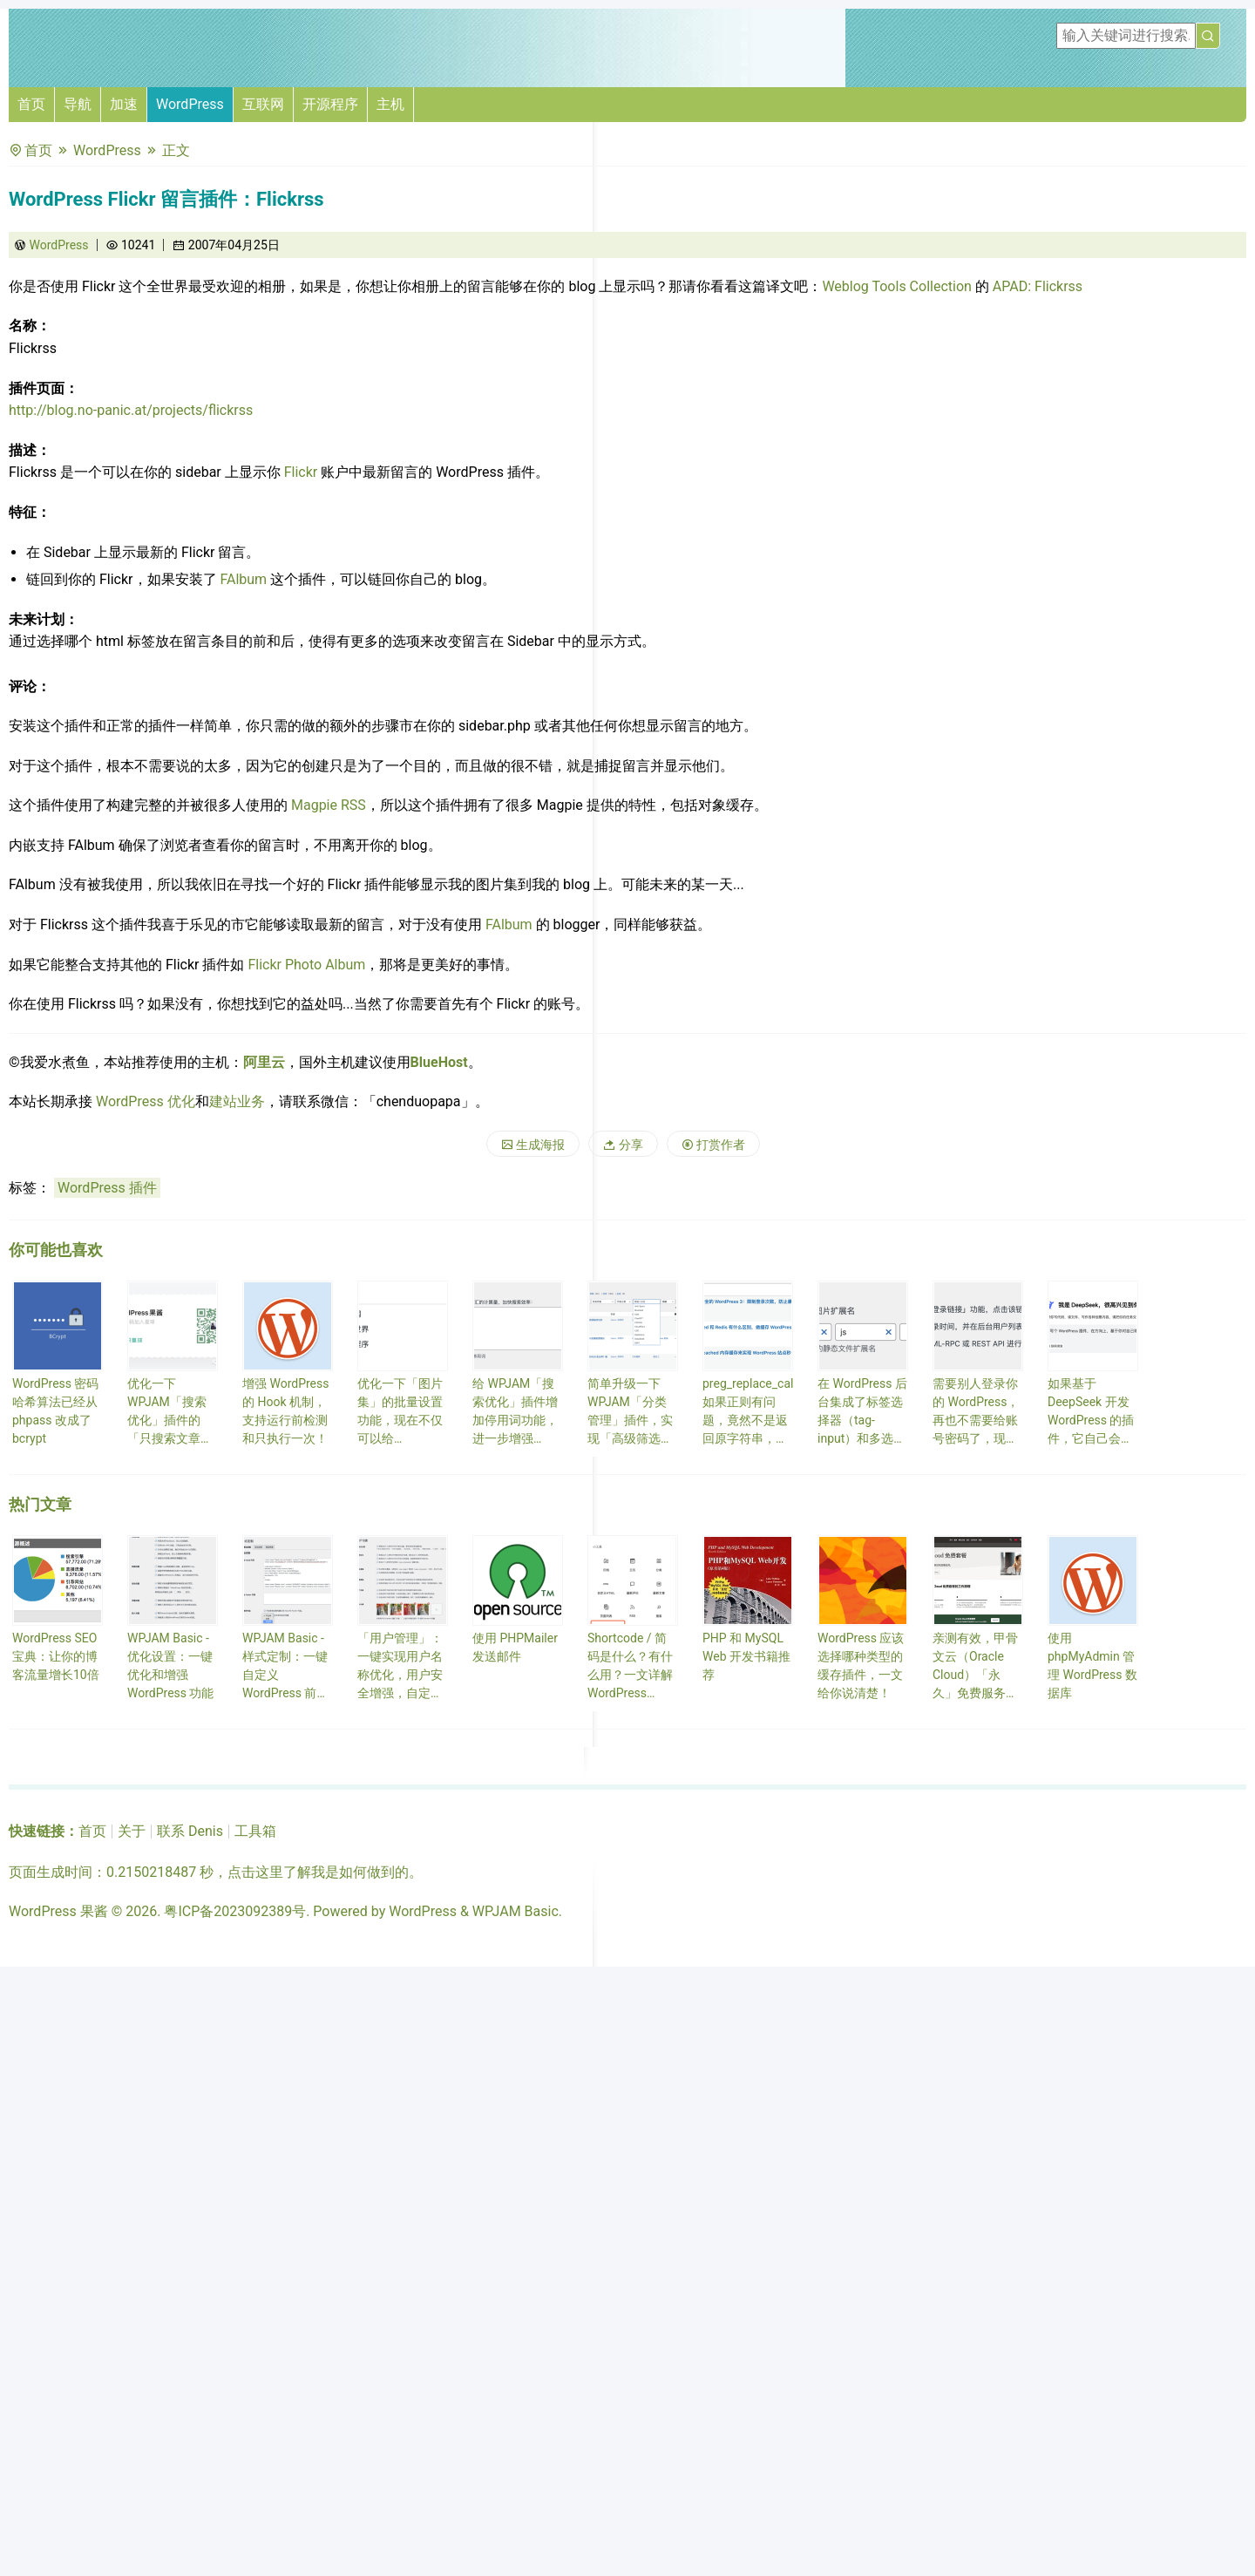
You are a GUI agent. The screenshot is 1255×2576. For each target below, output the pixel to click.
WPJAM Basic (515, 1911)
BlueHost (439, 1062)
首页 (31, 104)
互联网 (263, 104)
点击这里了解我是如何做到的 (318, 1872)
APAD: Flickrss (1037, 286)
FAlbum (243, 579)
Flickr (301, 472)
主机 (390, 104)
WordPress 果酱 (58, 1911)
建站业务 (237, 1101)
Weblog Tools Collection (896, 286)
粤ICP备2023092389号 (235, 1911)
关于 (132, 1831)
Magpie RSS (328, 805)
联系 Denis (190, 1831)
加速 (124, 104)
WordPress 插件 (107, 1187)
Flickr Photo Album (306, 964)
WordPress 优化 (145, 1101)
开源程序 (330, 104)
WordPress (190, 104)
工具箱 (255, 1831)
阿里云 (264, 1062)
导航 (78, 104)
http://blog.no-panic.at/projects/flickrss (131, 410)
